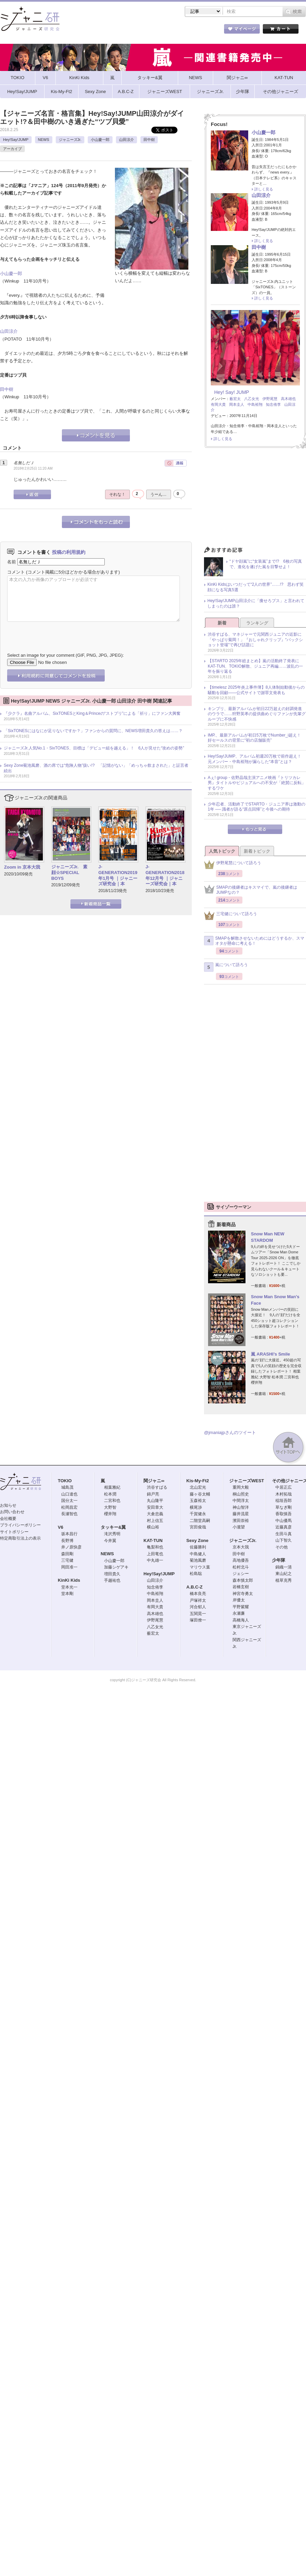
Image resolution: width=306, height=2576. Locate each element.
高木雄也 (288, 399)
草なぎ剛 (283, 1507)
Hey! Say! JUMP (231, 392)
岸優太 (239, 1600)
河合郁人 (198, 1606)
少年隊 (278, 1560)
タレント (200, 30)
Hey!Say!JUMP (16, 140)
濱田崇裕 (241, 1520)
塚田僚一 (198, 1620)
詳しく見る (263, 189)
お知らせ (8, 1505)
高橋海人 (241, 1620)
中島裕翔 (255, 404)
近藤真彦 (283, 1527)
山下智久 (283, 1540)
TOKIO (65, 1480)
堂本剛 (67, 1593)
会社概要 (8, 1518)
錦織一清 (283, 1567)
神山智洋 (241, 1507)
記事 (125, 30)
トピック (163, 30)
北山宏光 (198, 1487)
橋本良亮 (198, 1593)
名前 (11, 561)
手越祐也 (112, 1580)
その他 (281, 1547)
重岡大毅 (241, 1487)
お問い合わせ (12, 1511)
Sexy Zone (197, 1540)
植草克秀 (283, 1580)
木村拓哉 (283, 1494)
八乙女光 (251, 399)
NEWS (43, 140)
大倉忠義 (155, 1513)
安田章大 (155, 1507)
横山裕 (153, 1527)
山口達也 (69, 1494)
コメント (16, 572)
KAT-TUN (153, 1540)
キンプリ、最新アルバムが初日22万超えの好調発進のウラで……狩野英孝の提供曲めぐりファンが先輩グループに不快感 (257, 714)
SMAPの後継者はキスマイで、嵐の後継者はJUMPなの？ (250, 890)
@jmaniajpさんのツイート (230, 1432)
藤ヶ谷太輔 (200, 1494)
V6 (60, 1527)
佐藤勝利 (198, 1547)
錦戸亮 (153, 1494)
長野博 (67, 1540)
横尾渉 (196, 1507)
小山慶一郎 (100, 140)
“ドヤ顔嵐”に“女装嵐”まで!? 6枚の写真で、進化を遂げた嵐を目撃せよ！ (266, 564)
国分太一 (69, 1500)
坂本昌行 (69, 1533)
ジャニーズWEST (246, 1480)
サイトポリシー (14, 1531)
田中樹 (149, 140)
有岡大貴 (218, 404)
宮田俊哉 (198, 1527)
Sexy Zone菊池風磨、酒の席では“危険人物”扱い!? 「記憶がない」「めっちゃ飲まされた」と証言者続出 (96, 768)
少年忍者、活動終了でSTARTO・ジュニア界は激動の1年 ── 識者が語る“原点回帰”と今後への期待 (256, 807)
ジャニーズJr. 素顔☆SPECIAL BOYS (69, 872)
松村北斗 (241, 1567)
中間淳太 (241, 1500)
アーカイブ (12, 149)
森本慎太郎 (243, 1580)
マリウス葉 (200, 1567)
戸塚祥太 (198, 1600)
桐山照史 (241, 1494)
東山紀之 (283, 1573)
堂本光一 (69, 1587)
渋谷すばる (157, 1487)
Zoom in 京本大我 (22, 867)
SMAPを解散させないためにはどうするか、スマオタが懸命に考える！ (254, 941)
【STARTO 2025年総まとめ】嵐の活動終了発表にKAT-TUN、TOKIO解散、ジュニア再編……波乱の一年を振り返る (255, 666)
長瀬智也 (69, 1513)
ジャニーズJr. (70, 140)
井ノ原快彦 (71, 1547)
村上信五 (155, 1520)
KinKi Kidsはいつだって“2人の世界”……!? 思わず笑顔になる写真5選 (255, 587)
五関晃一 (198, 1613)
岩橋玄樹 (241, 1586)
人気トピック (222, 851)
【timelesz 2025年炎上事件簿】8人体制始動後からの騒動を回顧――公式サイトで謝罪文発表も (256, 690)
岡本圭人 (236, 404)
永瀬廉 (239, 1613)
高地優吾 (241, 1560)
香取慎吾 (283, 1513)
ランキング (257, 622)
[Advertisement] (255, 499)
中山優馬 (283, 1520)
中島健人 (198, 1554)
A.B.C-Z (194, 1587)
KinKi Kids (69, 1580)
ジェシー (241, 1573)
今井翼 (110, 1540)
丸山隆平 (155, 1500)
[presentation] (59, 632)
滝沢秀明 (112, 1533)
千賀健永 (198, 1513)
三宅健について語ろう (230, 915)
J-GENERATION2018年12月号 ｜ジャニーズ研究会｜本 (165, 875)
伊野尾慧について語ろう (232, 864)
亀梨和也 (155, 1547)
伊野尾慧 (269, 399)
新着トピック (257, 851)
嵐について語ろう (226, 967)
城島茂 (67, 1487)
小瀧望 (239, 1527)
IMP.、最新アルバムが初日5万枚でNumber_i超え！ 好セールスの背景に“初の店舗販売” (256, 738)
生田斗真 (283, 1533)
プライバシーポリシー (20, 1525)
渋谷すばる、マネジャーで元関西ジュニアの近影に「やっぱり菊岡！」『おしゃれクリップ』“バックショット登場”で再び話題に (255, 639)
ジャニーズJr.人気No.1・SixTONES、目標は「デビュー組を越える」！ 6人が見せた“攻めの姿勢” (94, 748)
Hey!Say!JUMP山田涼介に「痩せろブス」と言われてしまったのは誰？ (255, 603)
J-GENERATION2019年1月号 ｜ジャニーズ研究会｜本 (117, 875)
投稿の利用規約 (68, 552)
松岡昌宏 (69, 1507)
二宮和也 (112, 1500)
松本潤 (110, 1494)
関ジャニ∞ (153, 1480)
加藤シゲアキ (116, 1567)
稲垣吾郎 (283, 1500)
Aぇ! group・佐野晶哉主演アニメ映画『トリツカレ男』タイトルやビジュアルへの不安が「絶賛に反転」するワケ (257, 783)
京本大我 (241, 1547)
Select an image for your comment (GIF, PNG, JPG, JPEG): (65, 655)
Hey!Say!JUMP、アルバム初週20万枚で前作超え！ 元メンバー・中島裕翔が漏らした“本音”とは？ (256, 759)
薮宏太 (235, 399)
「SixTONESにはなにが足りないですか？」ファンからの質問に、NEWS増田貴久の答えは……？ (93, 730)
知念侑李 (273, 404)
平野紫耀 (241, 1606)
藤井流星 (241, 1513)
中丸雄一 (155, 1560)
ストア (88, 30)
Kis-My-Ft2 (197, 1480)
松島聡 (196, 1573)
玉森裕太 (198, 1500)
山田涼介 (126, 140)
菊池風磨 (198, 1560)
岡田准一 (69, 1567)
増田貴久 (112, 1574)
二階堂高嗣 (200, 1520)
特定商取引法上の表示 (20, 1538)
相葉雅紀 (112, 1487)
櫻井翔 (110, 1513)
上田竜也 (155, 1554)
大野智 (110, 1507)
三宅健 (67, 1560)
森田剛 (67, 1554)
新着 (222, 622)
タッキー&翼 (113, 1527)
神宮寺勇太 (243, 1593)
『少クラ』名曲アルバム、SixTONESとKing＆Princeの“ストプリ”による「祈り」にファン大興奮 (92, 713)
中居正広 (283, 1487)
